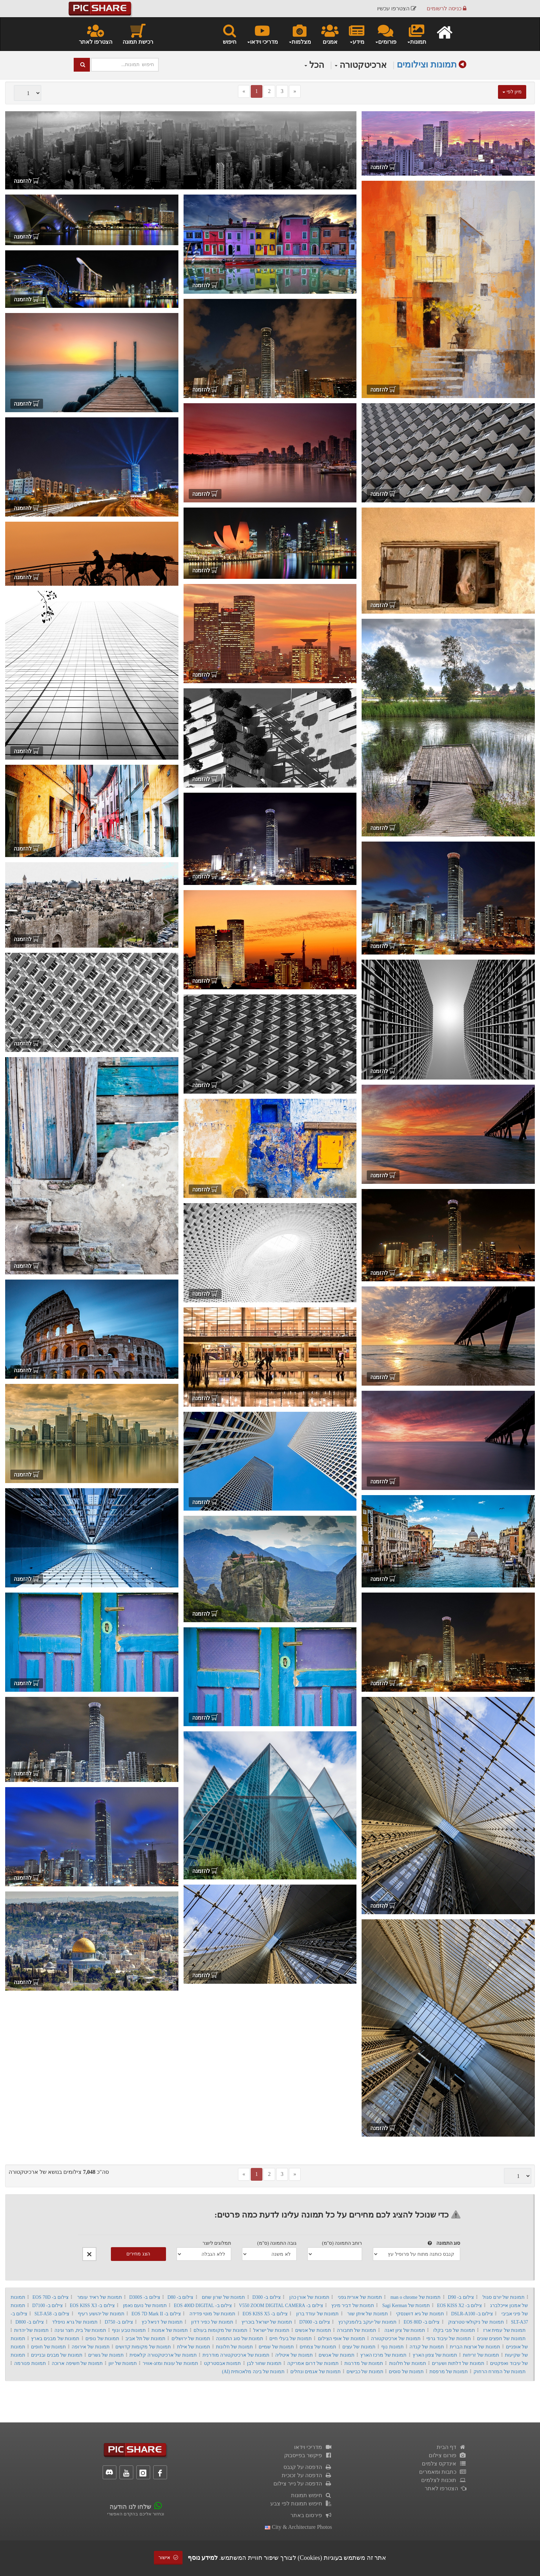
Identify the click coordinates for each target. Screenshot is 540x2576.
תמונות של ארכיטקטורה (395, 2338)
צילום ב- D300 (266, 2297)
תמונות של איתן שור (367, 2313)
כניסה (446, 8)
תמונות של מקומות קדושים (143, 2346)
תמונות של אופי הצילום (341, 2338)
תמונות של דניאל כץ (162, 2322)
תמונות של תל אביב (145, 2338)
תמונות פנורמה (30, 2363)
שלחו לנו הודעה (130, 2506)
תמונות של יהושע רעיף (101, 2313)
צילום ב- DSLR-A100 (472, 2313)
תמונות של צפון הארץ (435, 2355)
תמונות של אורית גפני (360, 2297)
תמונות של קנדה (426, 2346)
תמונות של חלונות (234, 2346)
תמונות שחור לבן (264, 2363)
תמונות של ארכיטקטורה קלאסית (163, 2355)
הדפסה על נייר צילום (302, 2483)
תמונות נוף (392, 2346)
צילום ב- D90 (461, 2297)
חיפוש (229, 34)
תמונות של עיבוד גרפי (448, 2338)
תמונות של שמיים (276, 2346)
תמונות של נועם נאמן (145, 2305)
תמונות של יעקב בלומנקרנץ (367, 2322)
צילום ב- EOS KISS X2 (459, 2305)
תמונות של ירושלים (191, 2338)
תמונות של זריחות (481, 2355)
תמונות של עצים (358, 2346)
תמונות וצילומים (427, 65)
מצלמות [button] (299, 34)
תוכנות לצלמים (443, 2480)
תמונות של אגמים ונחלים (315, 2371)
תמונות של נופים (102, 2338)
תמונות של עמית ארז (504, 2330)
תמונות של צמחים (318, 2346)
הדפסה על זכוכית (307, 2475)
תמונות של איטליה (293, 2355)
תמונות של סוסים (406, 2371)
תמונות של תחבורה (356, 2330)
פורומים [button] (385, 34)
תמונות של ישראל (271, 2330)
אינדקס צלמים (444, 2464)
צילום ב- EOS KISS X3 (92, 2305)
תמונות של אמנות (170, 2330)
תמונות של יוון (122, 2363)
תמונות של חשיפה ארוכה (77, 2363)
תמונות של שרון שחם (223, 2297)
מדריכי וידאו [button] (262, 34)
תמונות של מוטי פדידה (212, 2313)
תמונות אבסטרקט (222, 2363)
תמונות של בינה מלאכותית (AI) (253, 2371)
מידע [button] (356, 34)
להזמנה (383, 167)
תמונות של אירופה (90, 2346)
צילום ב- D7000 (314, 2322)
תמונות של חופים (48, 2346)
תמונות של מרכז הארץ (383, 2355)
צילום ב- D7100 (47, 2305)
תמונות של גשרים (106, 2355)
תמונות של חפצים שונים (501, 2338)
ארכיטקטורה (361, 65)
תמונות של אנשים (313, 2330)
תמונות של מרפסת (448, 2371)
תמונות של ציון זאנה (404, 2330)
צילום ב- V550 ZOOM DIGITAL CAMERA (281, 2305)
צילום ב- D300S (144, 2297)
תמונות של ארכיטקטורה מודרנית (236, 2355)
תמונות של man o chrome (416, 2297)
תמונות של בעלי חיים (290, 2338)
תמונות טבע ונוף (129, 2330)
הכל (314, 65)
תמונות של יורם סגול (503, 2297)
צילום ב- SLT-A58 (51, 2313)
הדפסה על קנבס (307, 2467)
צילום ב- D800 (29, 2322)
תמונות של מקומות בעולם (220, 2330)
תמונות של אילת (193, 2346)
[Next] (295, 91)
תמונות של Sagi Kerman (406, 2305)
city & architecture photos (298, 2527)
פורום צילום (447, 2455)
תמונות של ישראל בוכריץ (266, 2322)
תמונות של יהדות (31, 2330)
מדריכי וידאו (313, 2447)
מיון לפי (512, 91)
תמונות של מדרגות (363, 2363)
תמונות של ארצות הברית (475, 2346)
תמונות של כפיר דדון (212, 2322)
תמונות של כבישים (364, 2371)
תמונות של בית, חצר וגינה (80, 2330)
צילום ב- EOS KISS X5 (265, 2313)
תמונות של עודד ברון (317, 2313)
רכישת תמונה (138, 34)
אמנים (330, 34)
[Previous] (244, 91)
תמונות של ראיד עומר (99, 2297)
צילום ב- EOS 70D (50, 2297)
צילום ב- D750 (119, 2322)
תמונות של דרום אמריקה (313, 2363)
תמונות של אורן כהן (309, 2297)
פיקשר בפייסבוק (308, 2455)
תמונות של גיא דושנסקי (420, 2313)
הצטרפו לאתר (95, 34)
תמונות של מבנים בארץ (55, 2338)
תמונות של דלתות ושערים (458, 2363)
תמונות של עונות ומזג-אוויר (170, 2363)
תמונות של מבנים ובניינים (56, 2355)
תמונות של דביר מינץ (352, 2305)
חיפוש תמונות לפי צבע (301, 2503)
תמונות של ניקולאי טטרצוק (476, 2322)
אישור (168, 2557)
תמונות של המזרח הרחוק (500, 2371)
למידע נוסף (203, 2557)
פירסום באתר (311, 2515)
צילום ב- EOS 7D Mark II (156, 2313)
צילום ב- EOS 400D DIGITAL (203, 2305)
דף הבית (451, 2447)
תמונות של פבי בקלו (454, 2330)
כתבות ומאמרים (442, 2472)
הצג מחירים (138, 2253)
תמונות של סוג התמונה (239, 2338)
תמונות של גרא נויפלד (74, 2322)
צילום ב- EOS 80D (421, 2322)
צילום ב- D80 (180, 2297)
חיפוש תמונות (311, 2495)
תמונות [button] (416, 34)
